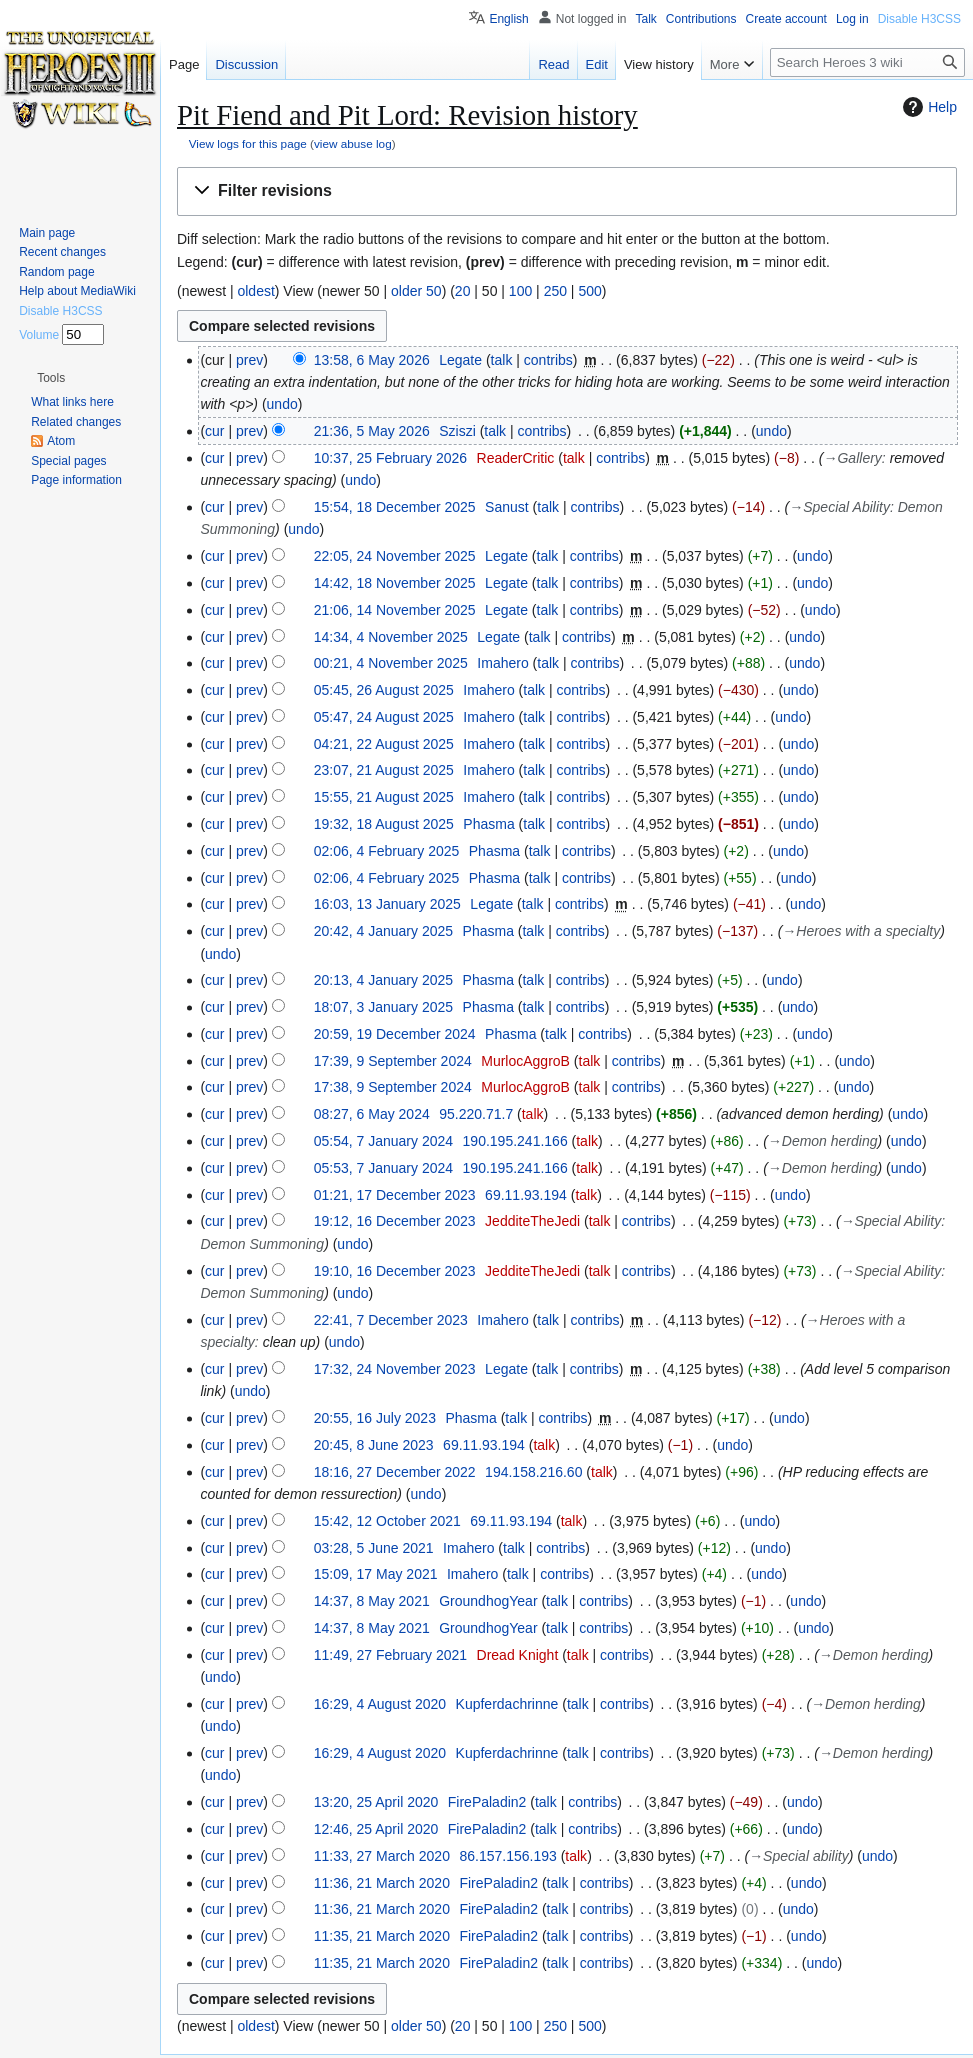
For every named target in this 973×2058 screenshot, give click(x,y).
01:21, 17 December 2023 (395, 1195)
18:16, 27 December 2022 (395, 1472)
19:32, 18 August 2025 (384, 824)
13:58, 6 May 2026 (372, 360)
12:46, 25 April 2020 (376, 1829)
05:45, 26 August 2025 (384, 690)
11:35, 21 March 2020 (382, 1936)
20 (463, 291)
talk (502, 360)
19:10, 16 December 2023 (395, 1271)
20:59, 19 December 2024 (395, 1034)
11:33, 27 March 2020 (382, 1856)
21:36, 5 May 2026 (372, 431)
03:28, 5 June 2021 (374, 1548)
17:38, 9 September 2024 (393, 1087)
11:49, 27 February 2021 (390, 1655)
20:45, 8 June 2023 (374, 1445)
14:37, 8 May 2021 (372, 1601)
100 (520, 291)
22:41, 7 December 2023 (391, 1320)
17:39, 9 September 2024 (393, 1061)
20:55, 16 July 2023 (375, 1418)
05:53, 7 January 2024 (383, 1168)
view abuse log (353, 143)
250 (555, 291)
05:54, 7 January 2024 (383, 1141)
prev (249, 360)
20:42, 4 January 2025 (383, 931)
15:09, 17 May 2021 (376, 1574)
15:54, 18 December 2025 (395, 507)
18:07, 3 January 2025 (383, 1007)
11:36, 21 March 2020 (382, 1883)
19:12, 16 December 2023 (395, 1221)
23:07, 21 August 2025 (384, 770)
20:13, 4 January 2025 (383, 980)
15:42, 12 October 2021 (387, 1521)
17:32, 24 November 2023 (395, 1369)
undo (282, 404)
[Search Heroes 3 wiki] (867, 62)
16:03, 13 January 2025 (387, 904)
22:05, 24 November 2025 (395, 556)
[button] (567, 191)
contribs (548, 360)
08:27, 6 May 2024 (372, 1114)
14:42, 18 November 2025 (395, 583)
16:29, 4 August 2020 (380, 1704)
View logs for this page (248, 143)
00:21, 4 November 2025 (391, 663)
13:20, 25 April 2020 (376, 1802)
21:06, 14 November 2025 (395, 610)
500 (589, 291)
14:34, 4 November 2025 (391, 637)
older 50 (416, 291)
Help (927, 107)
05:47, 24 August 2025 (384, 717)
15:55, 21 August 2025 (384, 797)
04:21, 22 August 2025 (384, 744)
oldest (255, 291)
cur (214, 431)
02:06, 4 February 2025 (387, 851)
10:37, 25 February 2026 (390, 458)
